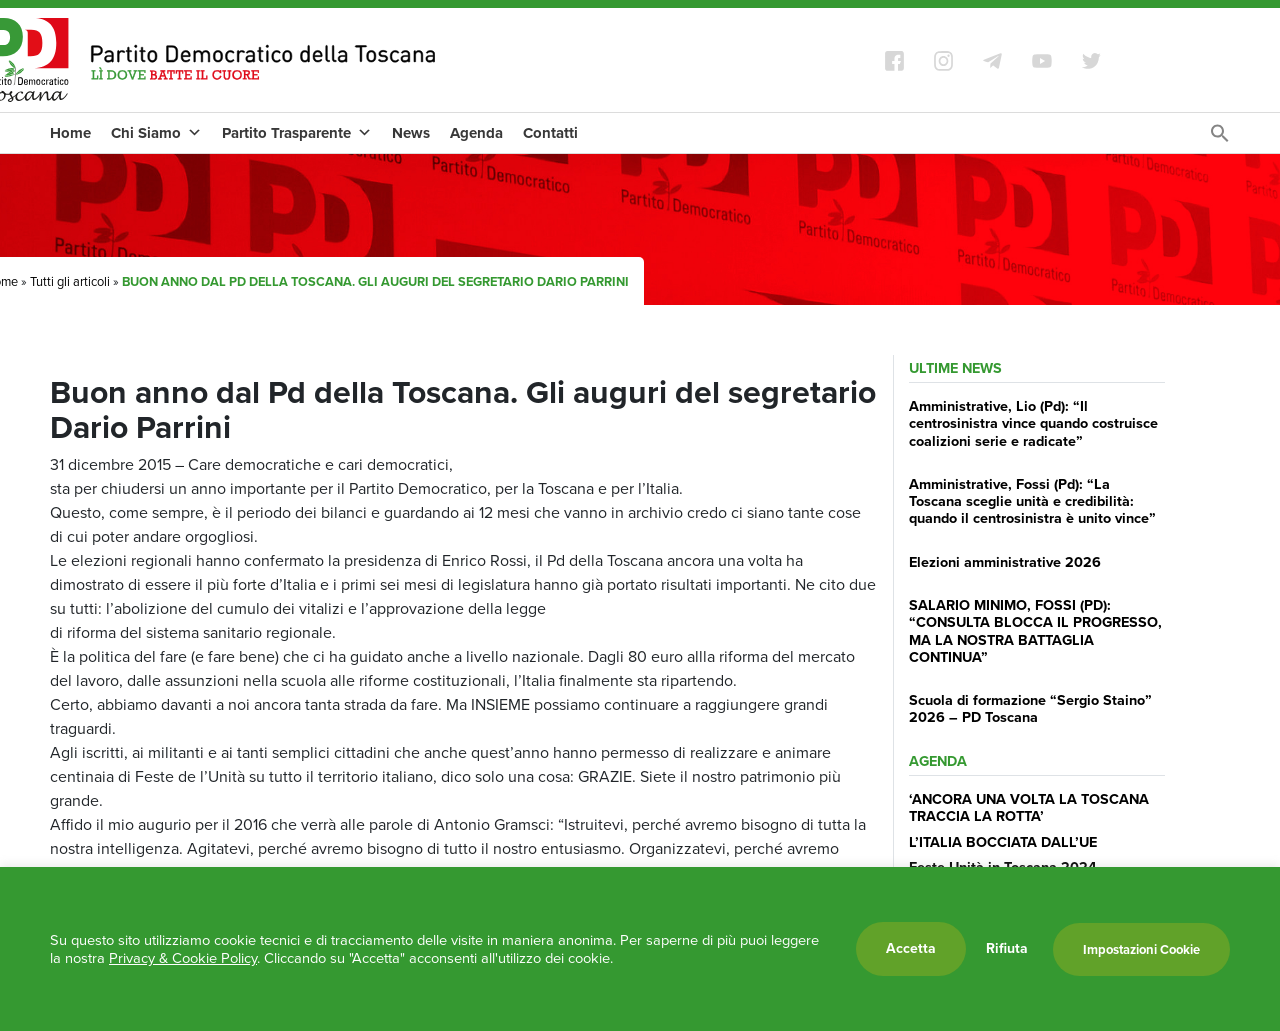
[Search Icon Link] (1220, 138)
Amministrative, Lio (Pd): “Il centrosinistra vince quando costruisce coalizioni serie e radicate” (1033, 423)
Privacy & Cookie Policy (183, 958)
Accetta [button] (911, 948)
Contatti (550, 133)
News (411, 133)
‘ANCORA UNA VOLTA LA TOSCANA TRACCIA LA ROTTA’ (1029, 807)
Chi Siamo (156, 133)
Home (70, 133)
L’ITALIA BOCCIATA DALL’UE (1003, 842)
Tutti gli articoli (70, 281)
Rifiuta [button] (1007, 949)
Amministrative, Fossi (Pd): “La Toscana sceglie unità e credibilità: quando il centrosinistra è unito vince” (1032, 501)
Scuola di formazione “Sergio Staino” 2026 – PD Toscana (1030, 708)
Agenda (476, 133)
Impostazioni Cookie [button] (1141, 949)
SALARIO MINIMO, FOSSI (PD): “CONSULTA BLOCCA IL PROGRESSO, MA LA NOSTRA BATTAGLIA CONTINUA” (1035, 631)
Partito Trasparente (297, 133)
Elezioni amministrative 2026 (1005, 562)
